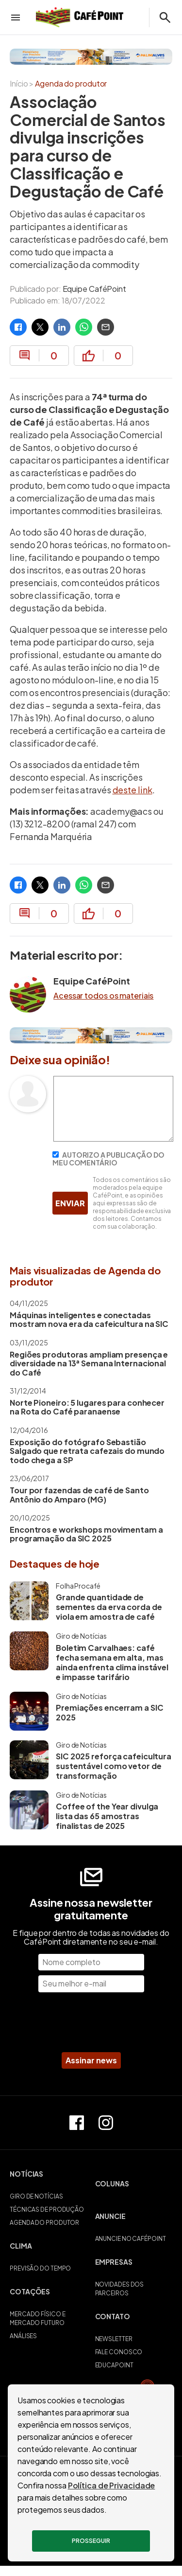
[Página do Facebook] (76, 2122)
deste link (132, 789)
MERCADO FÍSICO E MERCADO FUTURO (37, 2318)
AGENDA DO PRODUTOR (44, 2222)
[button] (48, 2178)
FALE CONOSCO (119, 2352)
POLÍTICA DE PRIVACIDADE (91, 2480)
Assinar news (91, 2060)
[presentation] (91, 2023)
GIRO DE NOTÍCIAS (36, 2196)
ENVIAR (70, 1203)
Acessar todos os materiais (103, 995)
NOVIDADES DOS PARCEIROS (119, 2289)
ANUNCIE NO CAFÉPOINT (130, 2238)
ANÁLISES (23, 2336)
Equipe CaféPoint (94, 289)
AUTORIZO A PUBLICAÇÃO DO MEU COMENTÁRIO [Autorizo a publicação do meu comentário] (108, 1158)
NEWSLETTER (113, 2339)
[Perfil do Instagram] (106, 2122)
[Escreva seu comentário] (113, 1138)
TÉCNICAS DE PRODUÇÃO (47, 2209)
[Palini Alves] (91, 57)
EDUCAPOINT (114, 2365)
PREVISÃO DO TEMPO (40, 2268)
